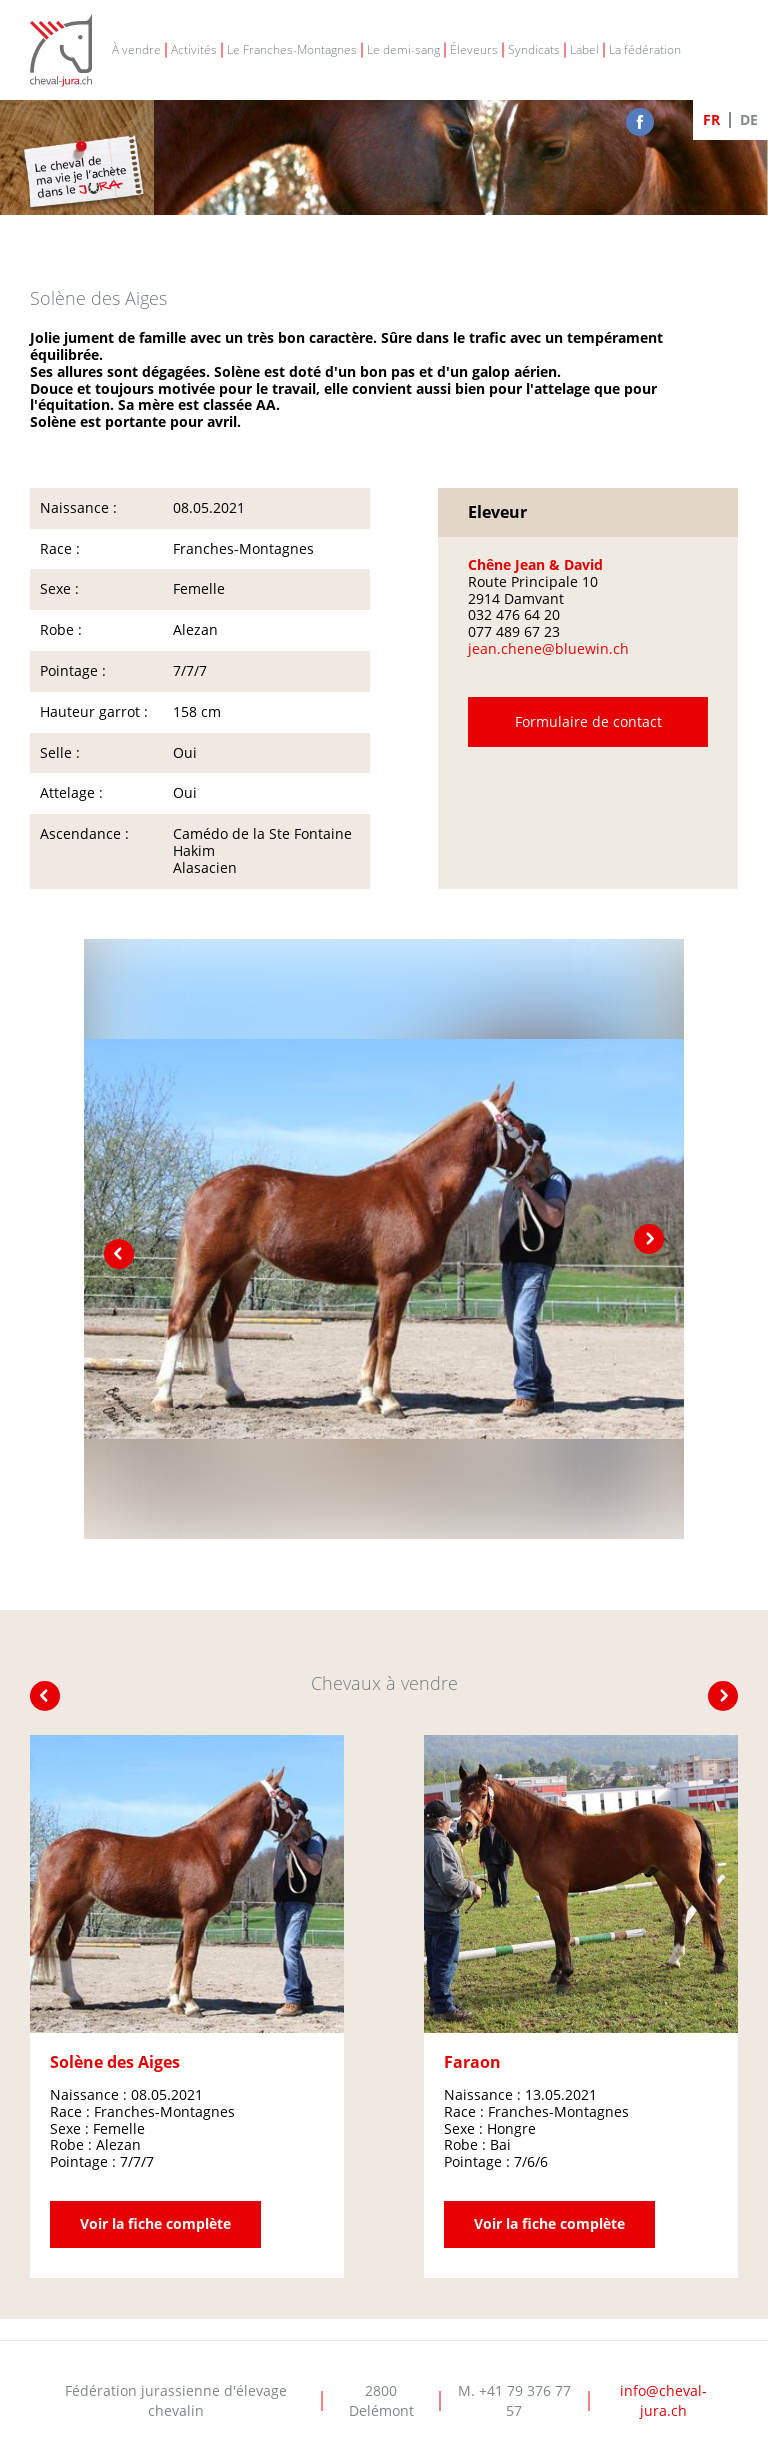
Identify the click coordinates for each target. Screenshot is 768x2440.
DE (749, 119)
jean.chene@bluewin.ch (548, 648)
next (649, 1239)
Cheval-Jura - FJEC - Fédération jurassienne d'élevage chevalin (61, 50)
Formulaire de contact (588, 722)
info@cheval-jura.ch (663, 2400)
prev (119, 1254)
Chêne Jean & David (535, 564)
